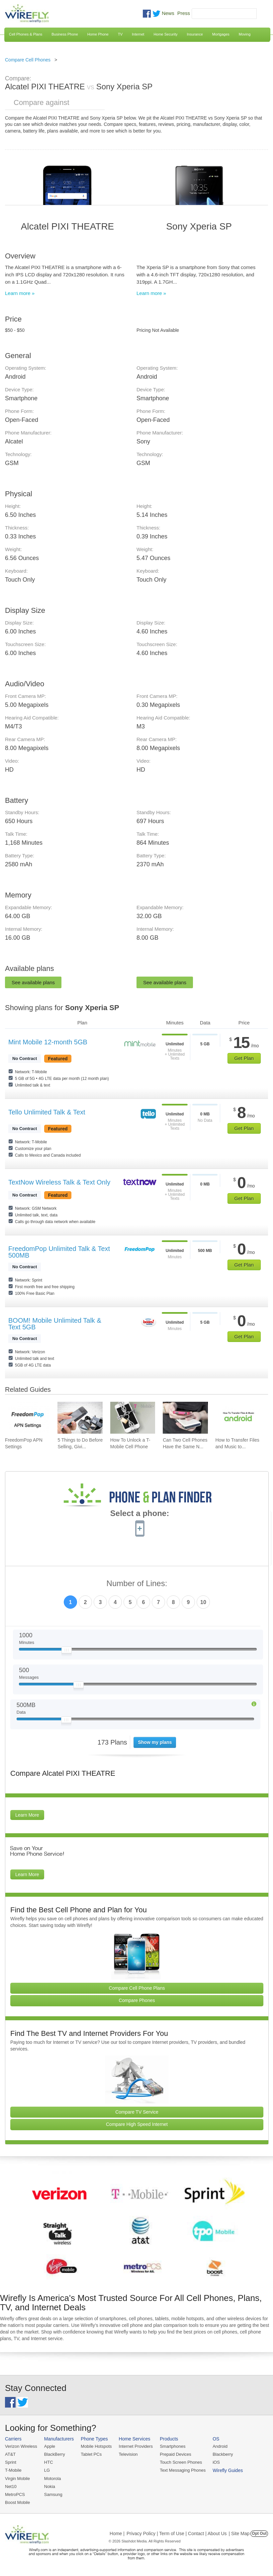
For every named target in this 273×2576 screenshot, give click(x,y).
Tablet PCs (91, 2454)
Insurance (195, 34)
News (168, 13)
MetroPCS (15, 2494)
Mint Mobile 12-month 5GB (47, 1042)
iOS (216, 2462)
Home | (117, 2533)
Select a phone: (139, 1514)
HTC (48, 2462)
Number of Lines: (137, 1583)
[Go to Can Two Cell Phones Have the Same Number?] (185, 1418)
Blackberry (223, 2454)
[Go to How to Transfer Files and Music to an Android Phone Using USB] (238, 1418)
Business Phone (64, 34)
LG (47, 2470)
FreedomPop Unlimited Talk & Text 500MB (59, 1252)
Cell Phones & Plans (25, 34)
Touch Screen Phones (181, 2462)
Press (183, 13)
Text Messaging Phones (183, 2470)
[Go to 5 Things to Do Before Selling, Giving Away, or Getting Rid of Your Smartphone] (79, 1418)
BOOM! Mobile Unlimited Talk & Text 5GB (54, 1323)
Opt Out (259, 2533)
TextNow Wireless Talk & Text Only (59, 1182)
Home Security (165, 34)
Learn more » (20, 293)
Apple (49, 2446)
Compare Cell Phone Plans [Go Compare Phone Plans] (137, 1988)
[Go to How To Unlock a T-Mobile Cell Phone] (132, 1418)
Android (220, 2446)
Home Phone (98, 34)
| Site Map (239, 2533)
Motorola (52, 2478)
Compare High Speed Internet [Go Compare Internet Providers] (137, 2124)
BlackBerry (54, 2454)
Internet (138, 34)
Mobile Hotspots (96, 2446)
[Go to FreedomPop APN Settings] (27, 1418)
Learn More (27, 1815)
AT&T (10, 2454)
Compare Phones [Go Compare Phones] (137, 2000)
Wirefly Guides (228, 2470)
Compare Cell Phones (27, 59)
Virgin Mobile (17, 2478)
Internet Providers (136, 2446)
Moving (244, 34)
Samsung (53, 2494)
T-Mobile (13, 2470)
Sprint (10, 2462)
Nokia (49, 2486)
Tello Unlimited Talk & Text (46, 1112)
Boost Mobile (17, 2502)
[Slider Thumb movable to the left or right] (66, 1652)
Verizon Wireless (21, 2446)
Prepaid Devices (175, 2454)
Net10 (11, 2486)
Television (128, 2454)
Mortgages (220, 34)
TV (120, 34)
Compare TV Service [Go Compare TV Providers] (136, 2112)
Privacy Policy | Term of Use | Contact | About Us (177, 2533)
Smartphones (172, 2446)
